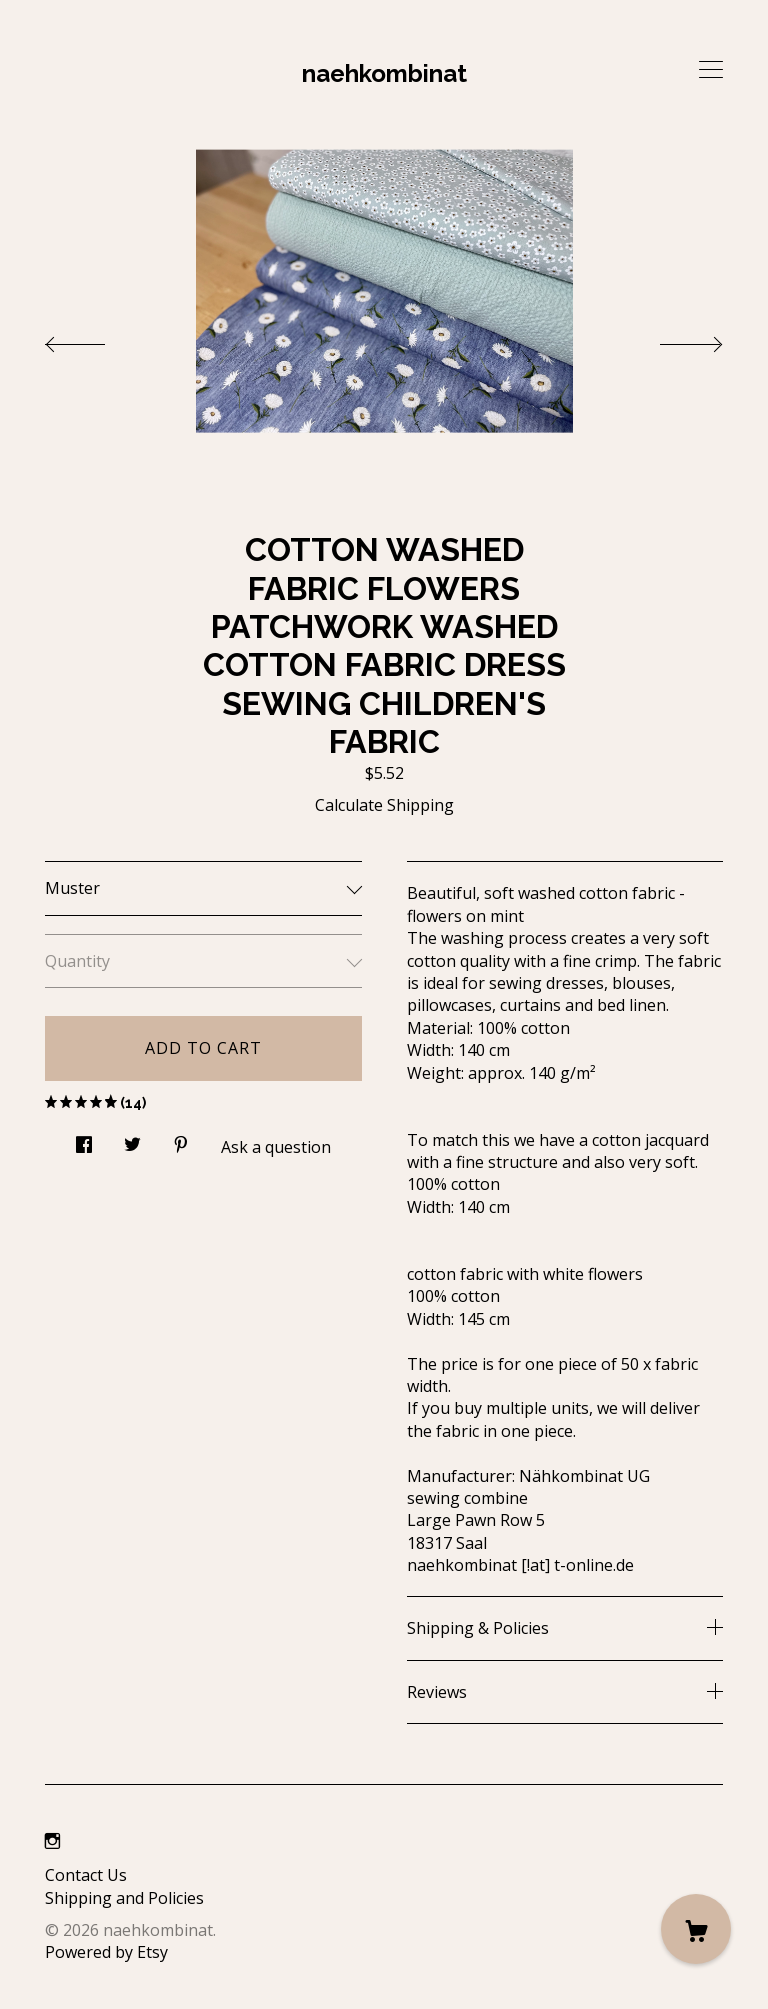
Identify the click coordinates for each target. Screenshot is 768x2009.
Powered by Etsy (106, 1952)
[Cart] (696, 1929)
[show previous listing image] (95, 339)
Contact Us (86, 1875)
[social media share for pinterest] (181, 1139)
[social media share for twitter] (132, 1139)
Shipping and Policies (124, 1898)
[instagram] (52, 1841)
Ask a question (276, 1147)
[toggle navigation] (711, 70)
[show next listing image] (673, 339)
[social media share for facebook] (84, 1139)
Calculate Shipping (384, 805)
